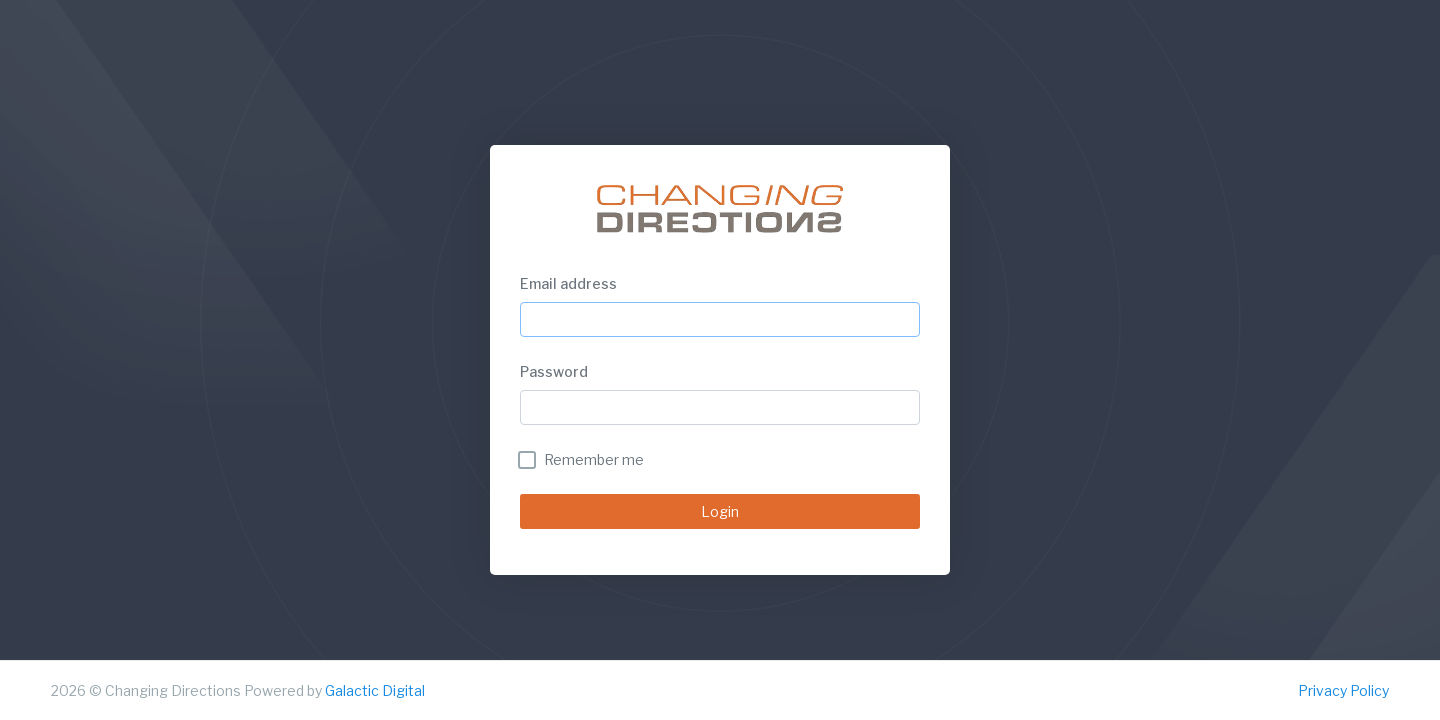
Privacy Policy (1343, 690)
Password (554, 371)
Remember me (594, 459)
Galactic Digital (375, 690)
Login (720, 511)
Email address (568, 283)
